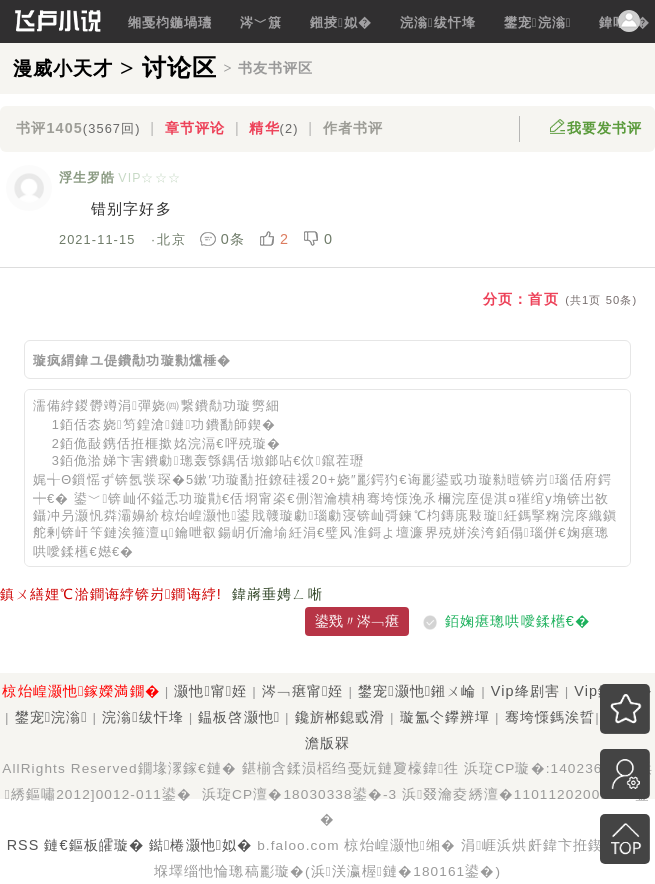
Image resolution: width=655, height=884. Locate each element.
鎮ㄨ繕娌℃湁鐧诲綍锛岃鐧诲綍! (111, 594)
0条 (225, 239)
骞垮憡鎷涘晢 (550, 717)
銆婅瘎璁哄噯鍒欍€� (517, 621)
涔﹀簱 (261, 22)
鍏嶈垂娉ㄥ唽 (277, 594)
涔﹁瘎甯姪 (303, 691)
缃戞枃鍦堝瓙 (170, 22)
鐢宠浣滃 (538, 22)
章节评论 (195, 128)
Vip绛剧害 (525, 691)
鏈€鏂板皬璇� (94, 845)
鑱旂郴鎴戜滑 (340, 717)
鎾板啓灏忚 (239, 717)
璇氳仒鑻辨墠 (445, 717)
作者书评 (353, 128)
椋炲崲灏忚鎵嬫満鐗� (80, 691)
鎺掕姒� (341, 22)
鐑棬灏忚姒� (200, 845)
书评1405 (78, 128)
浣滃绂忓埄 (438, 22)
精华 (273, 128)
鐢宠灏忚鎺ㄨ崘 (417, 691)
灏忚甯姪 (210, 691)
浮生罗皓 (87, 177)
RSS (23, 845)
